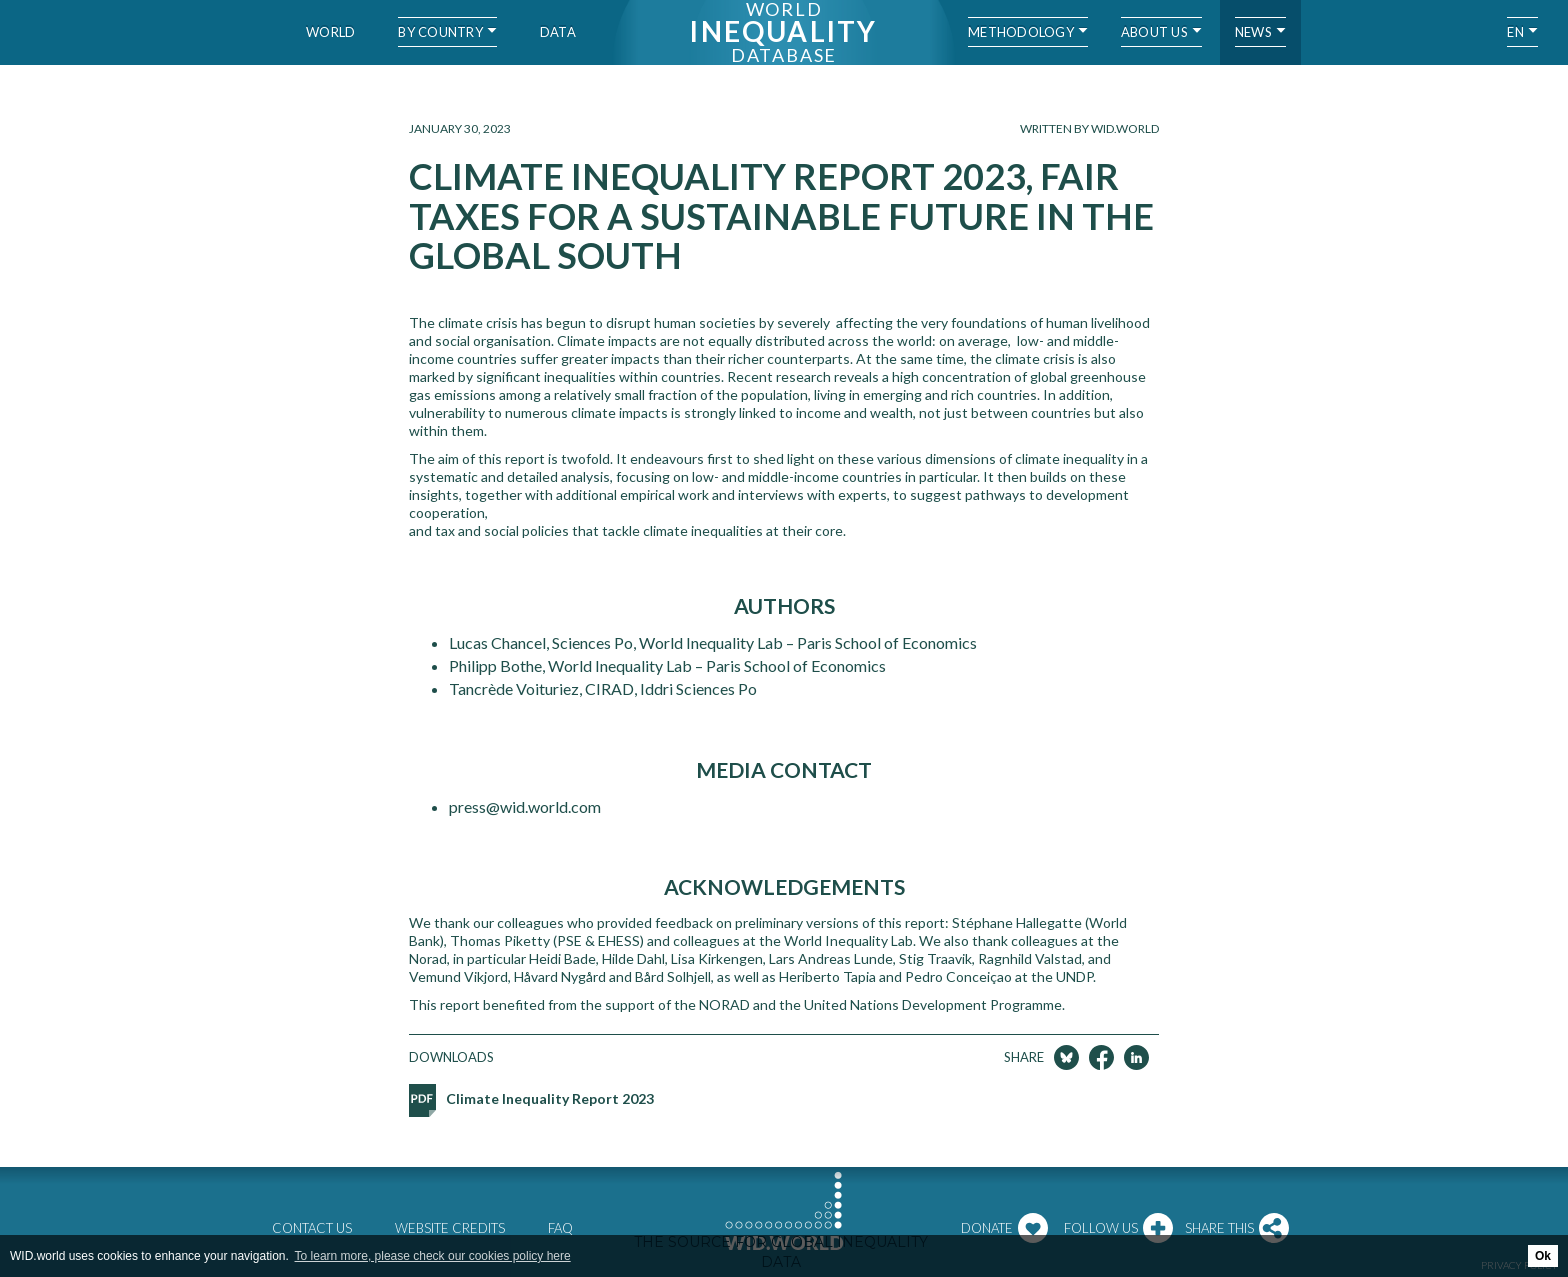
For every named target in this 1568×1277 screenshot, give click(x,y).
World (330, 32)
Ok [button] (1543, 1256)
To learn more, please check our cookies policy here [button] (433, 1256)
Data (558, 32)
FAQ (560, 1228)
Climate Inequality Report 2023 (550, 1098)
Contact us (312, 1228)
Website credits (450, 1228)
